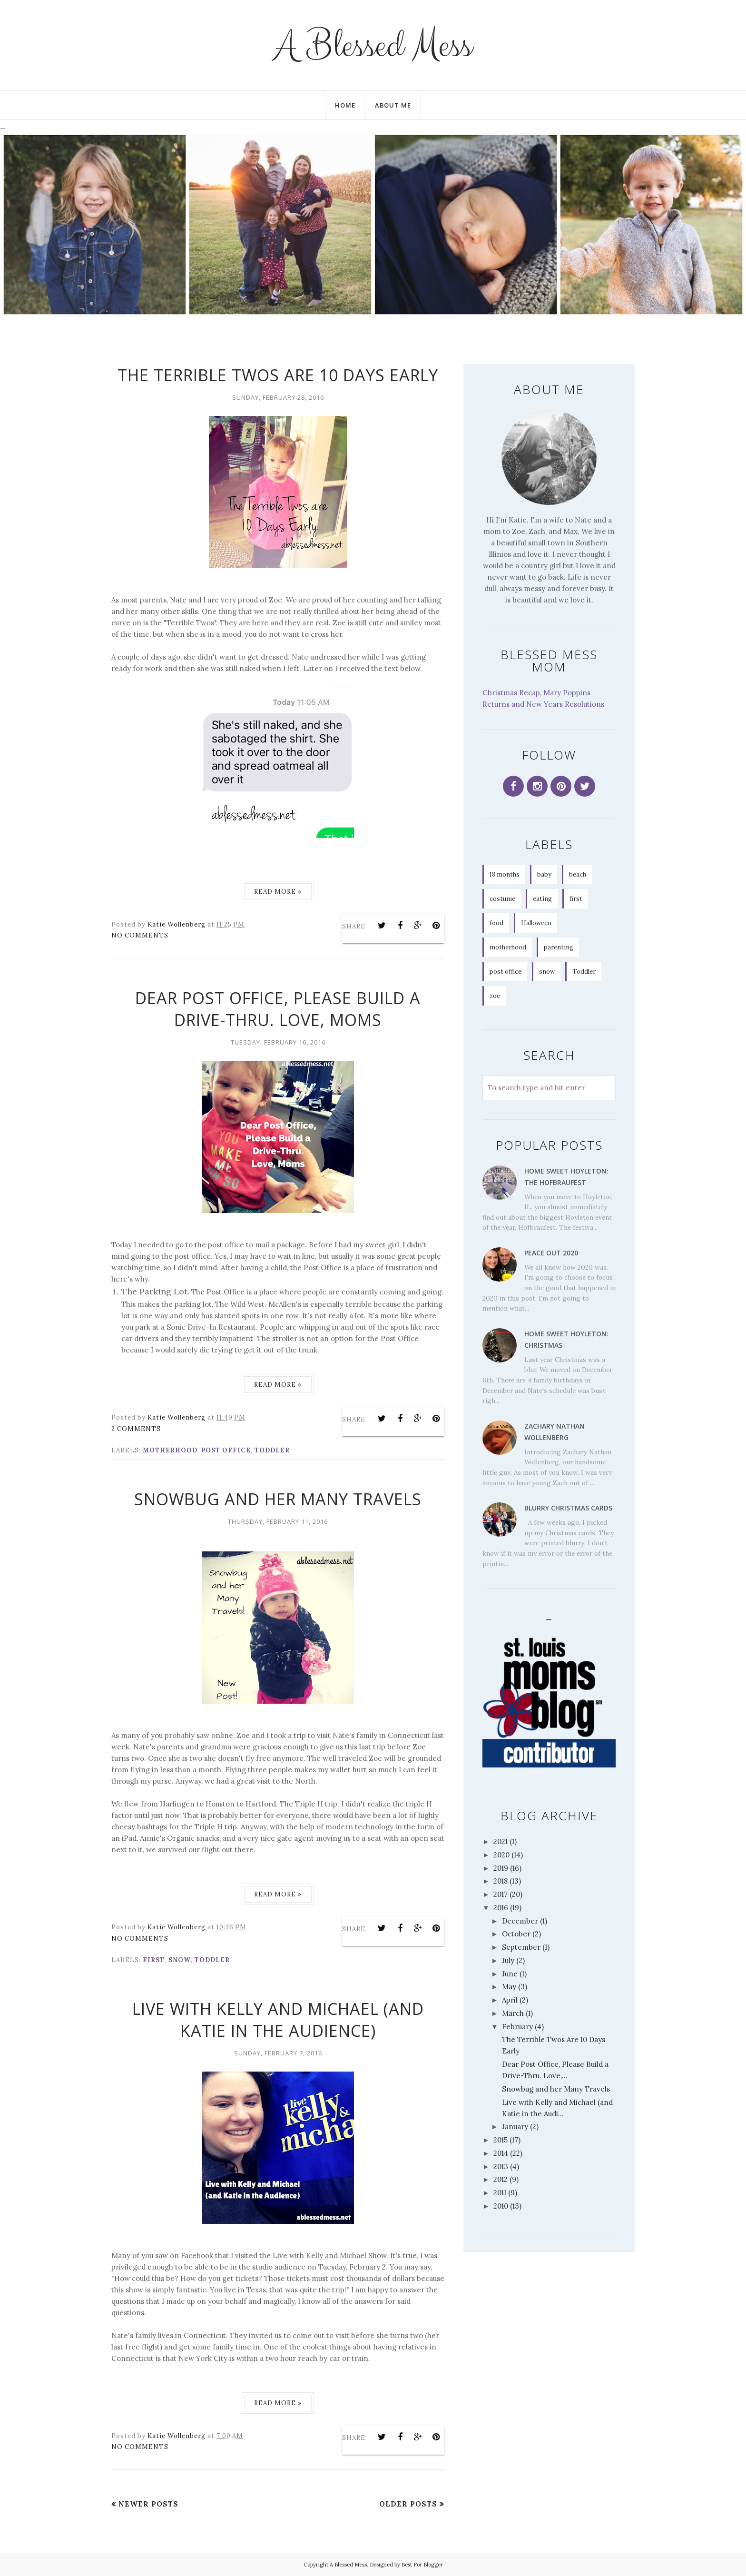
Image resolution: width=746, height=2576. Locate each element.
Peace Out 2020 (551, 1252)
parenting (558, 947)
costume (502, 899)
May (509, 1986)
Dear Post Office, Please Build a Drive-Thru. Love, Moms (278, 1009)
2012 (500, 2179)
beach (577, 874)
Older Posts (408, 2503)
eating (542, 899)
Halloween (536, 923)
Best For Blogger (422, 2564)
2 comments (136, 1429)
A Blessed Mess (373, 45)
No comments (139, 935)
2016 (500, 1907)
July (508, 1960)
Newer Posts (148, 2503)
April (510, 1999)
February (517, 2026)
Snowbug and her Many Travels (278, 1499)
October (516, 1933)
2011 (499, 2192)
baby (544, 874)
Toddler (272, 1450)
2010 (500, 2206)
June (510, 1973)
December (520, 1920)
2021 (500, 1841)
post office (226, 1450)
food (496, 923)
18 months (505, 874)
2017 (500, 1894)
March (513, 2013)
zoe (495, 996)
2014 (500, 2153)
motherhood (170, 1450)
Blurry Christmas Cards (568, 1507)
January (515, 2126)
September (521, 1947)
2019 (500, 1868)
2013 (500, 2166)
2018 (500, 1880)
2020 (501, 1854)
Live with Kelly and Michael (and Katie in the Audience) (278, 2020)
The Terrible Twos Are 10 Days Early (278, 375)
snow (179, 1960)
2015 (500, 2139)
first (154, 1960)
